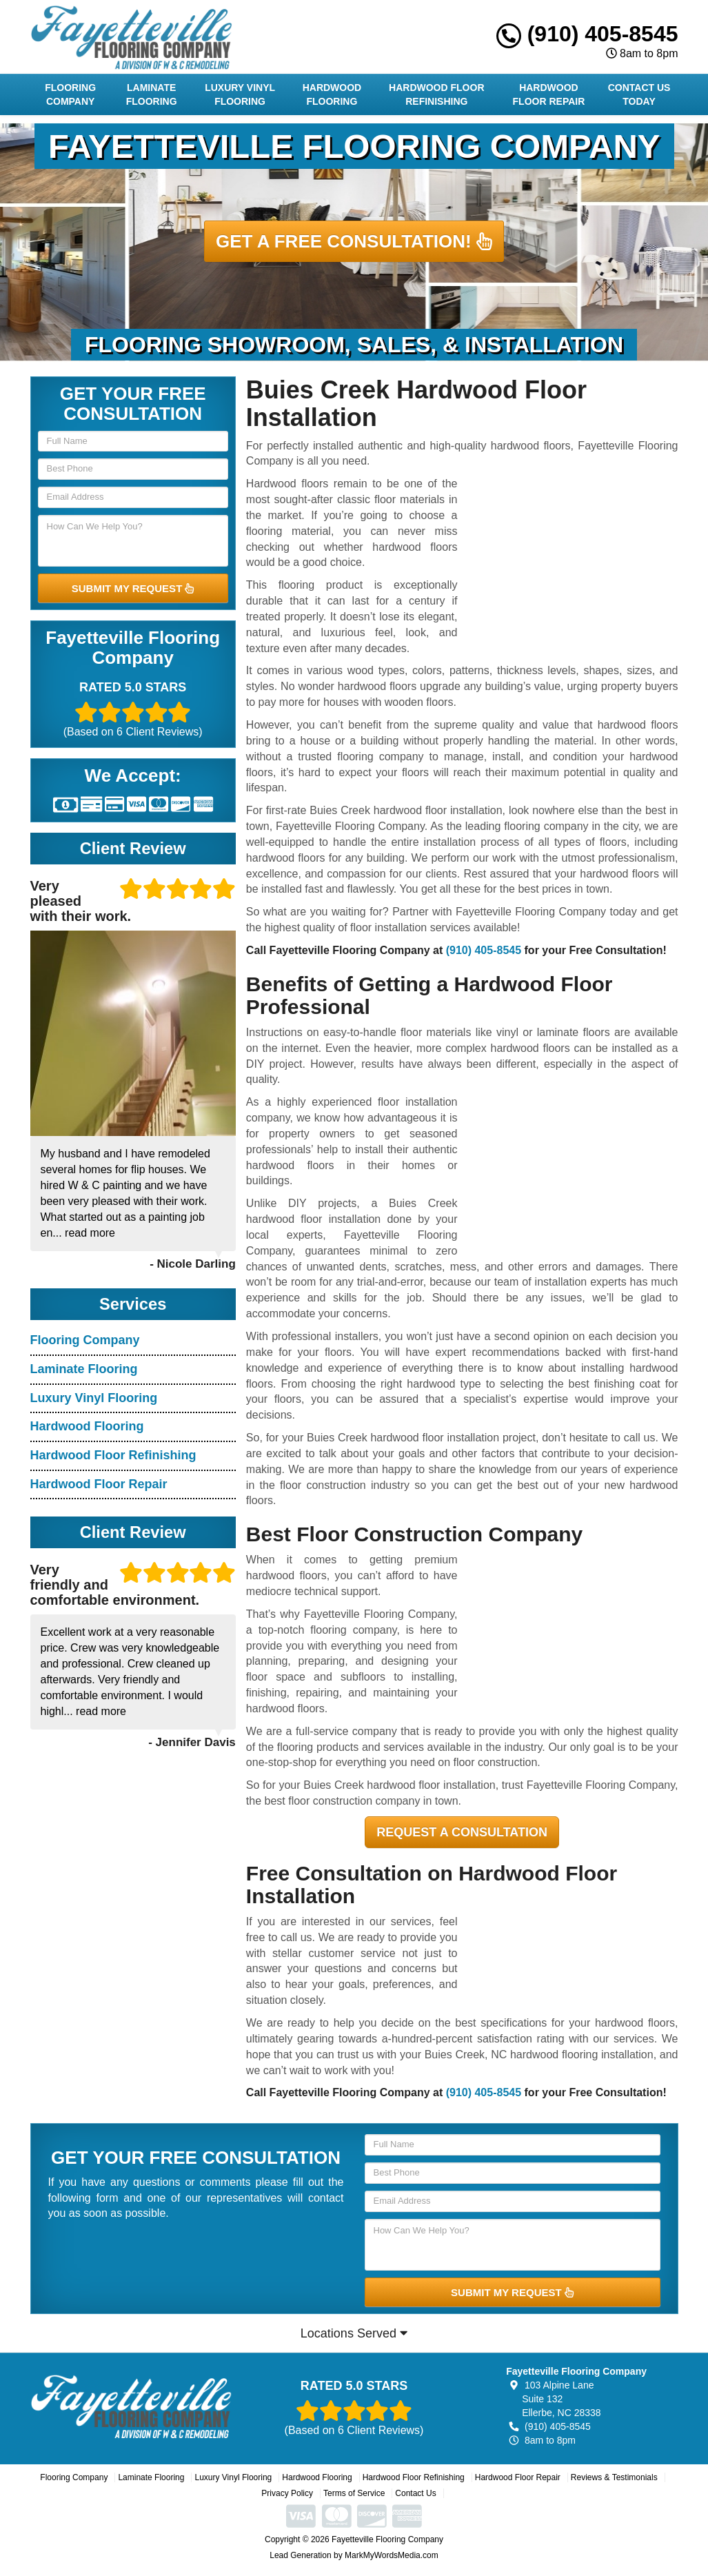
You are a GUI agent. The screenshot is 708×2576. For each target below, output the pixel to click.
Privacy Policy (287, 2493)
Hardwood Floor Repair (549, 94)
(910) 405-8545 (587, 33)
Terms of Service (354, 2493)
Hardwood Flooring (332, 94)
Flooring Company (70, 94)
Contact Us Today (639, 94)
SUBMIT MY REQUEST (133, 588)
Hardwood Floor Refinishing (436, 94)
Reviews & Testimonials (614, 2477)
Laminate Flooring (151, 94)
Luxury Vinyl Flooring (240, 94)
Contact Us (415, 2493)
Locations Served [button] (354, 2333)
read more (90, 1233)
